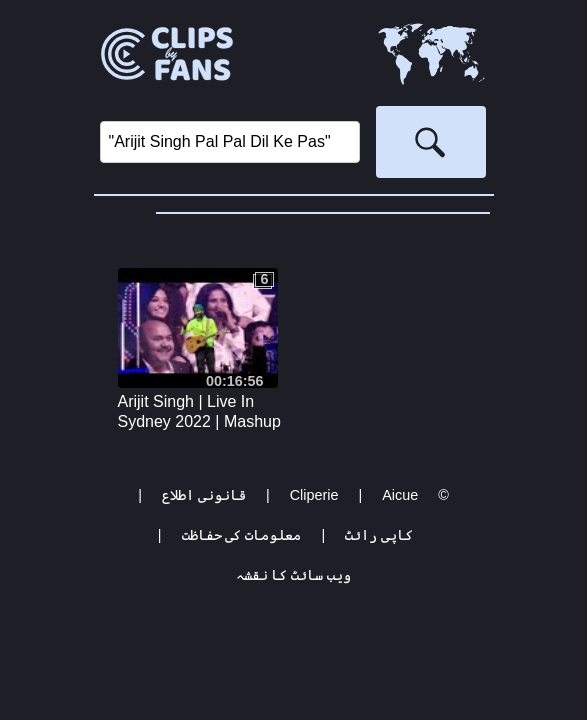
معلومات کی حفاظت (242, 535)
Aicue (400, 495)
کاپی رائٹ (379, 535)
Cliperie (314, 495)
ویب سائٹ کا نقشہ (294, 575)
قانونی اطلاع (204, 495)
